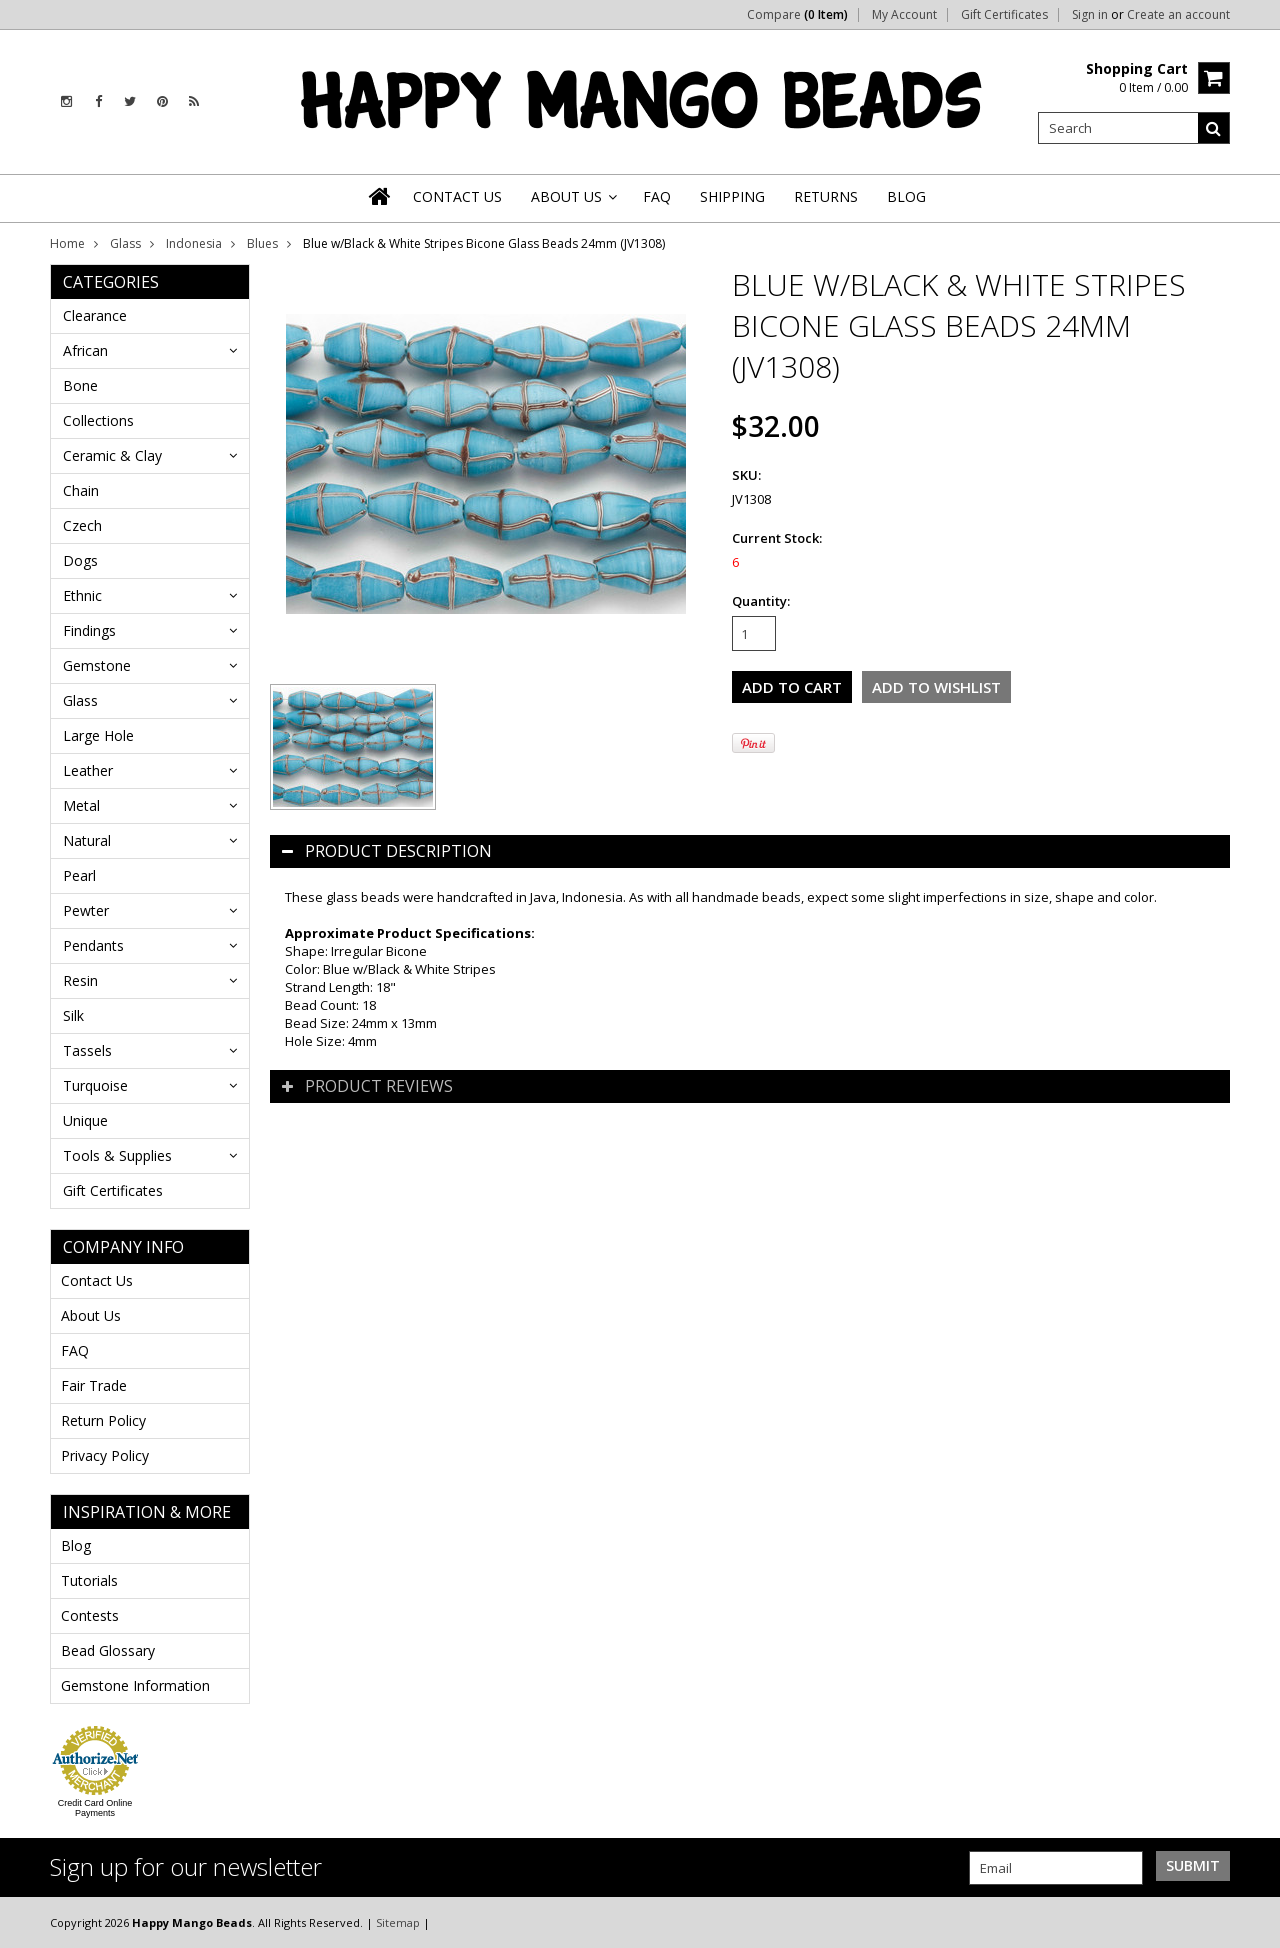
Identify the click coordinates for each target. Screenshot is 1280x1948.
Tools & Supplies (117, 1155)
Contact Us (97, 1280)
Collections (98, 420)
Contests (90, 1615)
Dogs (80, 560)
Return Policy (103, 1420)
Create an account (1178, 15)
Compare (797, 15)
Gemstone (97, 665)
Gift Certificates (1004, 15)
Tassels (87, 1050)
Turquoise (95, 1085)
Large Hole (98, 735)
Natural (87, 840)
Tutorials (89, 1580)
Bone (80, 385)
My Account (904, 15)
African (85, 350)
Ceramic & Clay (112, 455)
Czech (82, 525)
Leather (88, 770)
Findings (89, 630)
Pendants (93, 945)
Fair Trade (94, 1385)
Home (67, 243)
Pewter (86, 910)
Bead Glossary (108, 1650)
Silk (73, 1015)
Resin (80, 980)
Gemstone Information (135, 1685)
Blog (76, 1545)
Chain (81, 490)
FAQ (75, 1350)
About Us (91, 1315)
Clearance (95, 315)
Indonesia (194, 243)
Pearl (79, 875)
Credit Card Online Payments (95, 1808)
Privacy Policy (105, 1455)
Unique (85, 1120)
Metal (81, 805)
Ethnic (82, 595)
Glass (125, 243)
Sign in (1090, 15)
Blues (262, 243)
